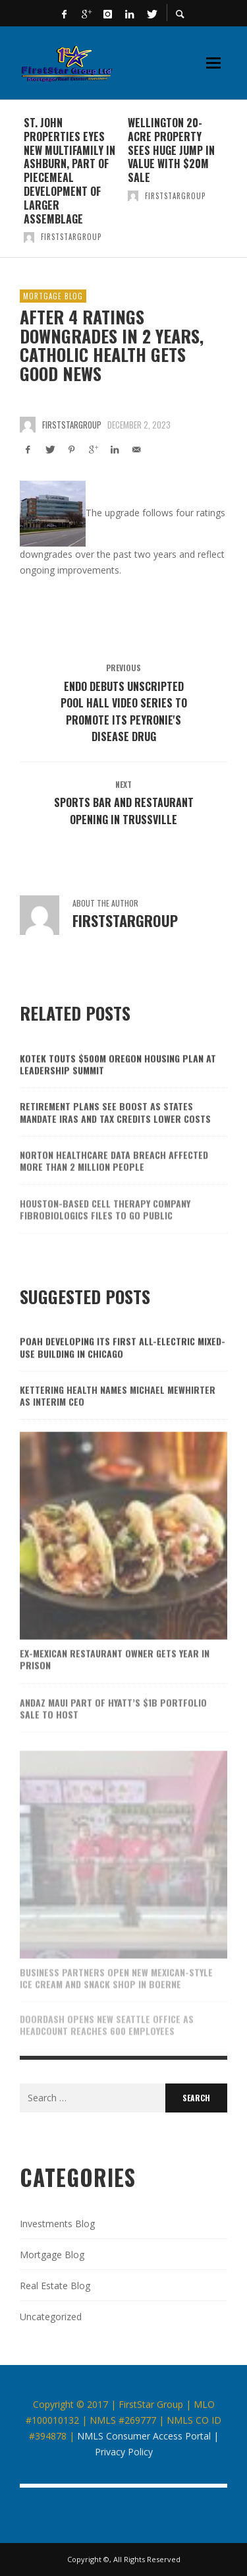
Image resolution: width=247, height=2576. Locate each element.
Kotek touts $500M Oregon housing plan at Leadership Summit (118, 1081)
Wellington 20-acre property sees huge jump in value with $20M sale (171, 150)
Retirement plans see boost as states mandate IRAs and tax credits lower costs (115, 1132)
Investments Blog (57, 2223)
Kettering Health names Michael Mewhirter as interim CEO (117, 1416)
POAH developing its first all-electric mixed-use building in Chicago (122, 1364)
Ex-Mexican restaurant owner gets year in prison (114, 1681)
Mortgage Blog (53, 296)
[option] (72, 178)
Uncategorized (51, 2316)
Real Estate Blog (55, 2285)
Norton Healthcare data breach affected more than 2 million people (114, 1182)
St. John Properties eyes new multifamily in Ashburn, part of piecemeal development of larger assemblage (69, 171)
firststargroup (71, 236)
